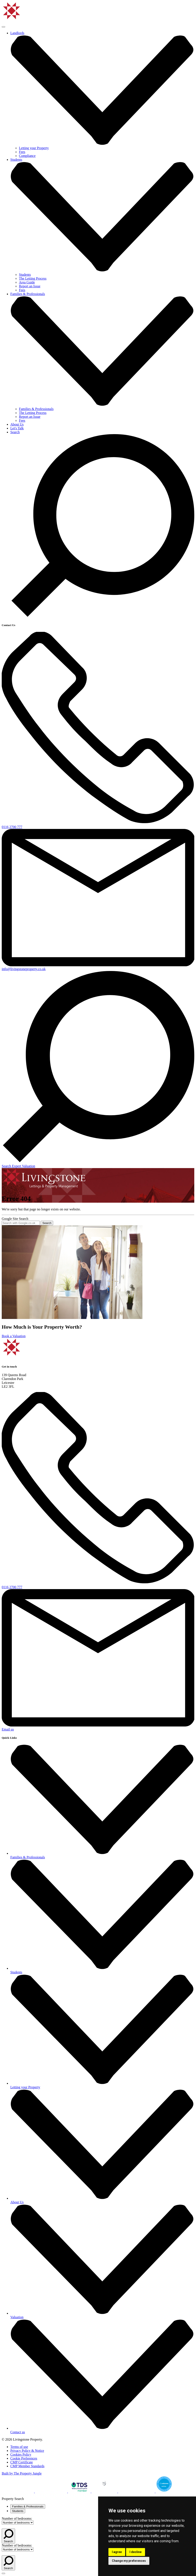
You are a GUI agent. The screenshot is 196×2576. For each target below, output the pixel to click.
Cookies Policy (20, 2454)
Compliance (27, 156)
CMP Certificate (21, 2462)
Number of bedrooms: (17, 2518)
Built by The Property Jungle (22, 2473)
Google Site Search (15, 1219)
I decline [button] (136, 2552)
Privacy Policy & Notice (27, 2450)
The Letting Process (32, 278)
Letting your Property (34, 148)
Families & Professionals (36, 409)
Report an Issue (29, 286)
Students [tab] (17, 2511)
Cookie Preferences (23, 2458)
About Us (17, 424)
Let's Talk (17, 428)
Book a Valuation (14, 1336)
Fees (22, 152)
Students (25, 274)
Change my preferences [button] (129, 2560)
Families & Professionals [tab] (27, 2506)
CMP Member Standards (27, 2466)
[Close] (3, 2573)
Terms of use (19, 2447)
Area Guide (27, 282)
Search (46, 1223)
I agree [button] (117, 2552)
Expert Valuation (23, 1166)
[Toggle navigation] (3, 27)
